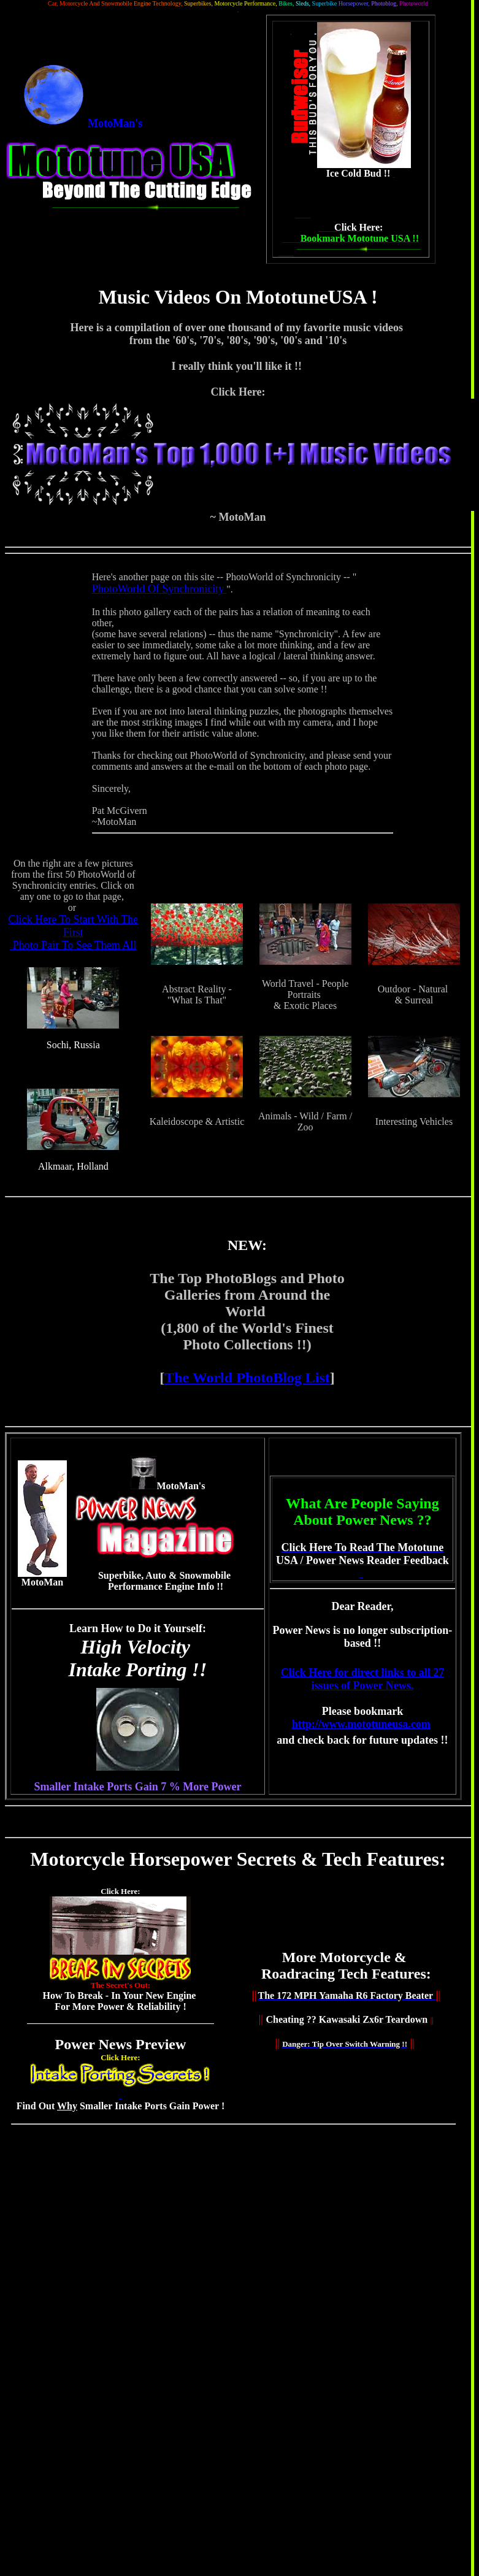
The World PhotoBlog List (247, 1378)
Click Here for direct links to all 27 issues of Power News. (362, 1679)
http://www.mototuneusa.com (361, 1724)
